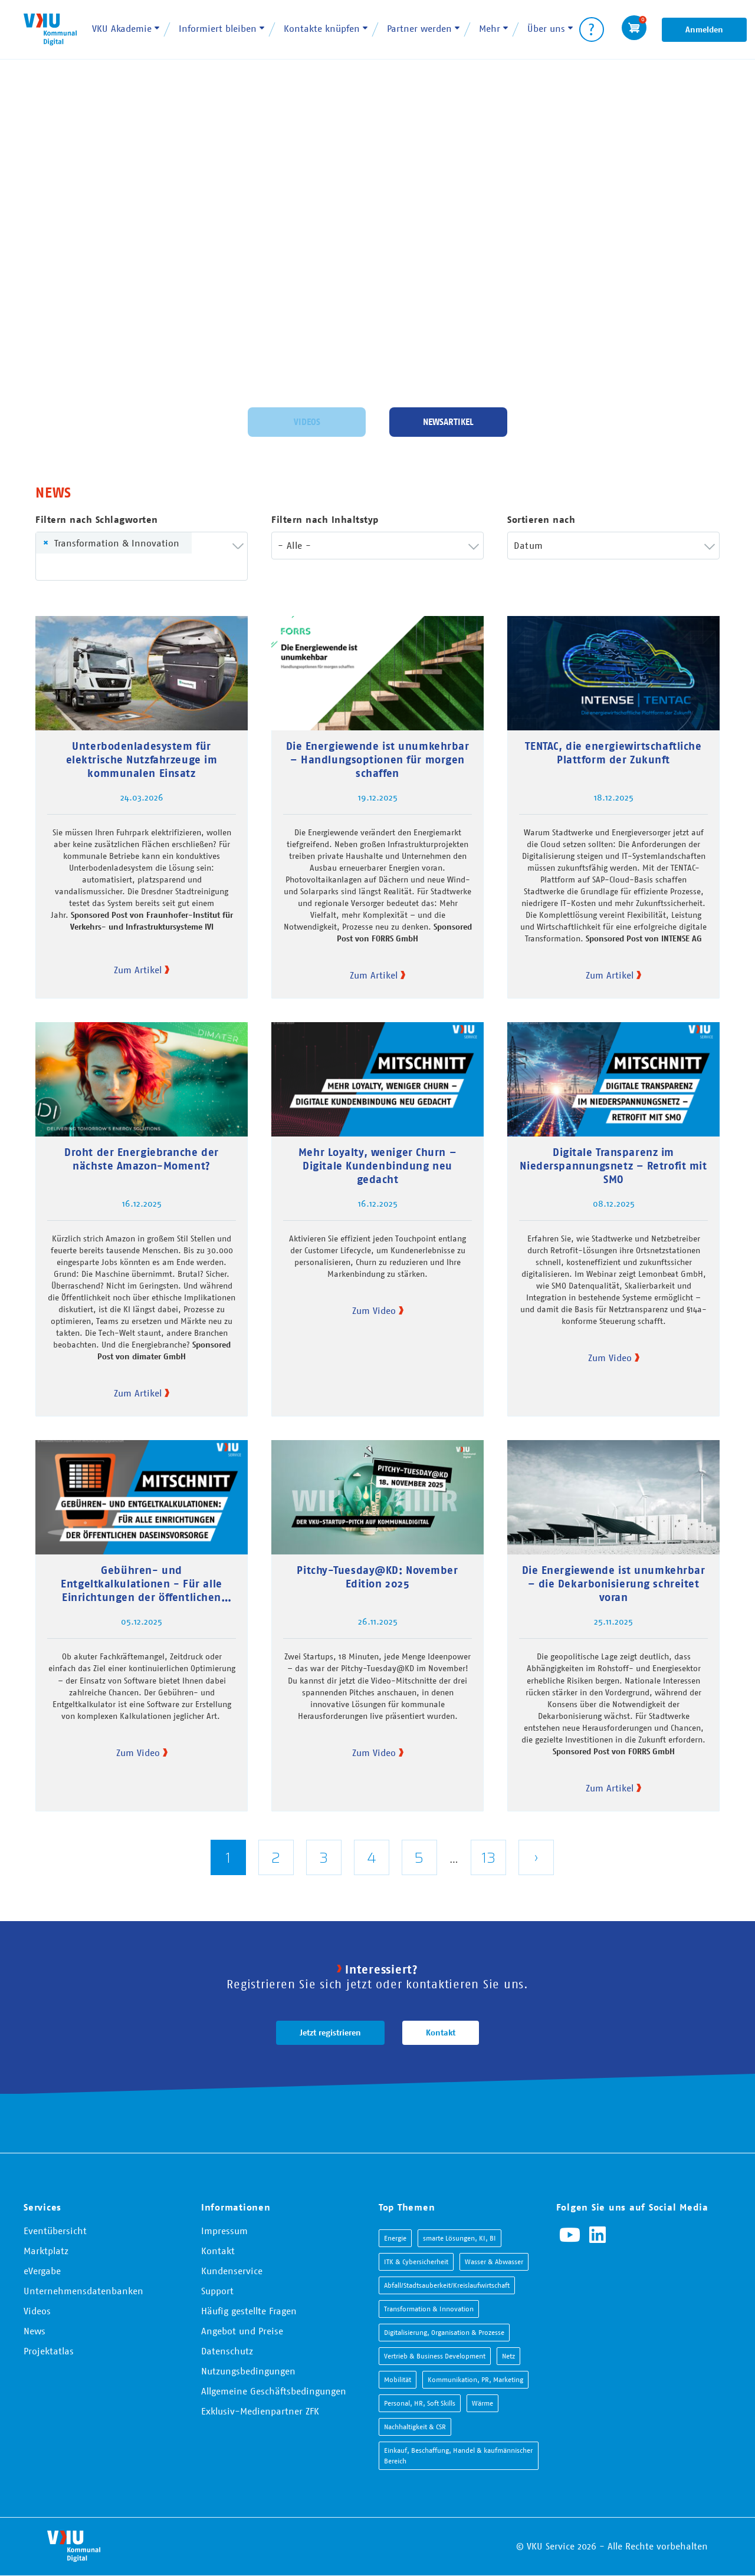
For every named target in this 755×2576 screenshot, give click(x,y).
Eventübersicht (55, 2230)
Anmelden (704, 29)
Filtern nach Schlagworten (96, 519)
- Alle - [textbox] (294, 545)
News (34, 2331)
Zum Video (374, 1310)
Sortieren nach (541, 519)
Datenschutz (227, 2351)
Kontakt (440, 2032)
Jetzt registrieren (330, 2032)
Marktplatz (46, 2251)
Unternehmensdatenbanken (83, 2291)
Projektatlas (49, 2351)
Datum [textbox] (528, 545)
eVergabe (42, 2271)
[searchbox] (59, 567)
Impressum (224, 2230)
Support (217, 2291)
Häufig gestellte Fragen (249, 2311)
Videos (307, 420)
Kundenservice (231, 2271)
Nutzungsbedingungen (248, 2371)
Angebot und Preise (242, 2331)
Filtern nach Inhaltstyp (325, 519)
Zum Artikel (138, 970)
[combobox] (141, 556)
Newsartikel (448, 420)
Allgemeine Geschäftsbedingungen (273, 2391)
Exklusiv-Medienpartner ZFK (260, 2411)
